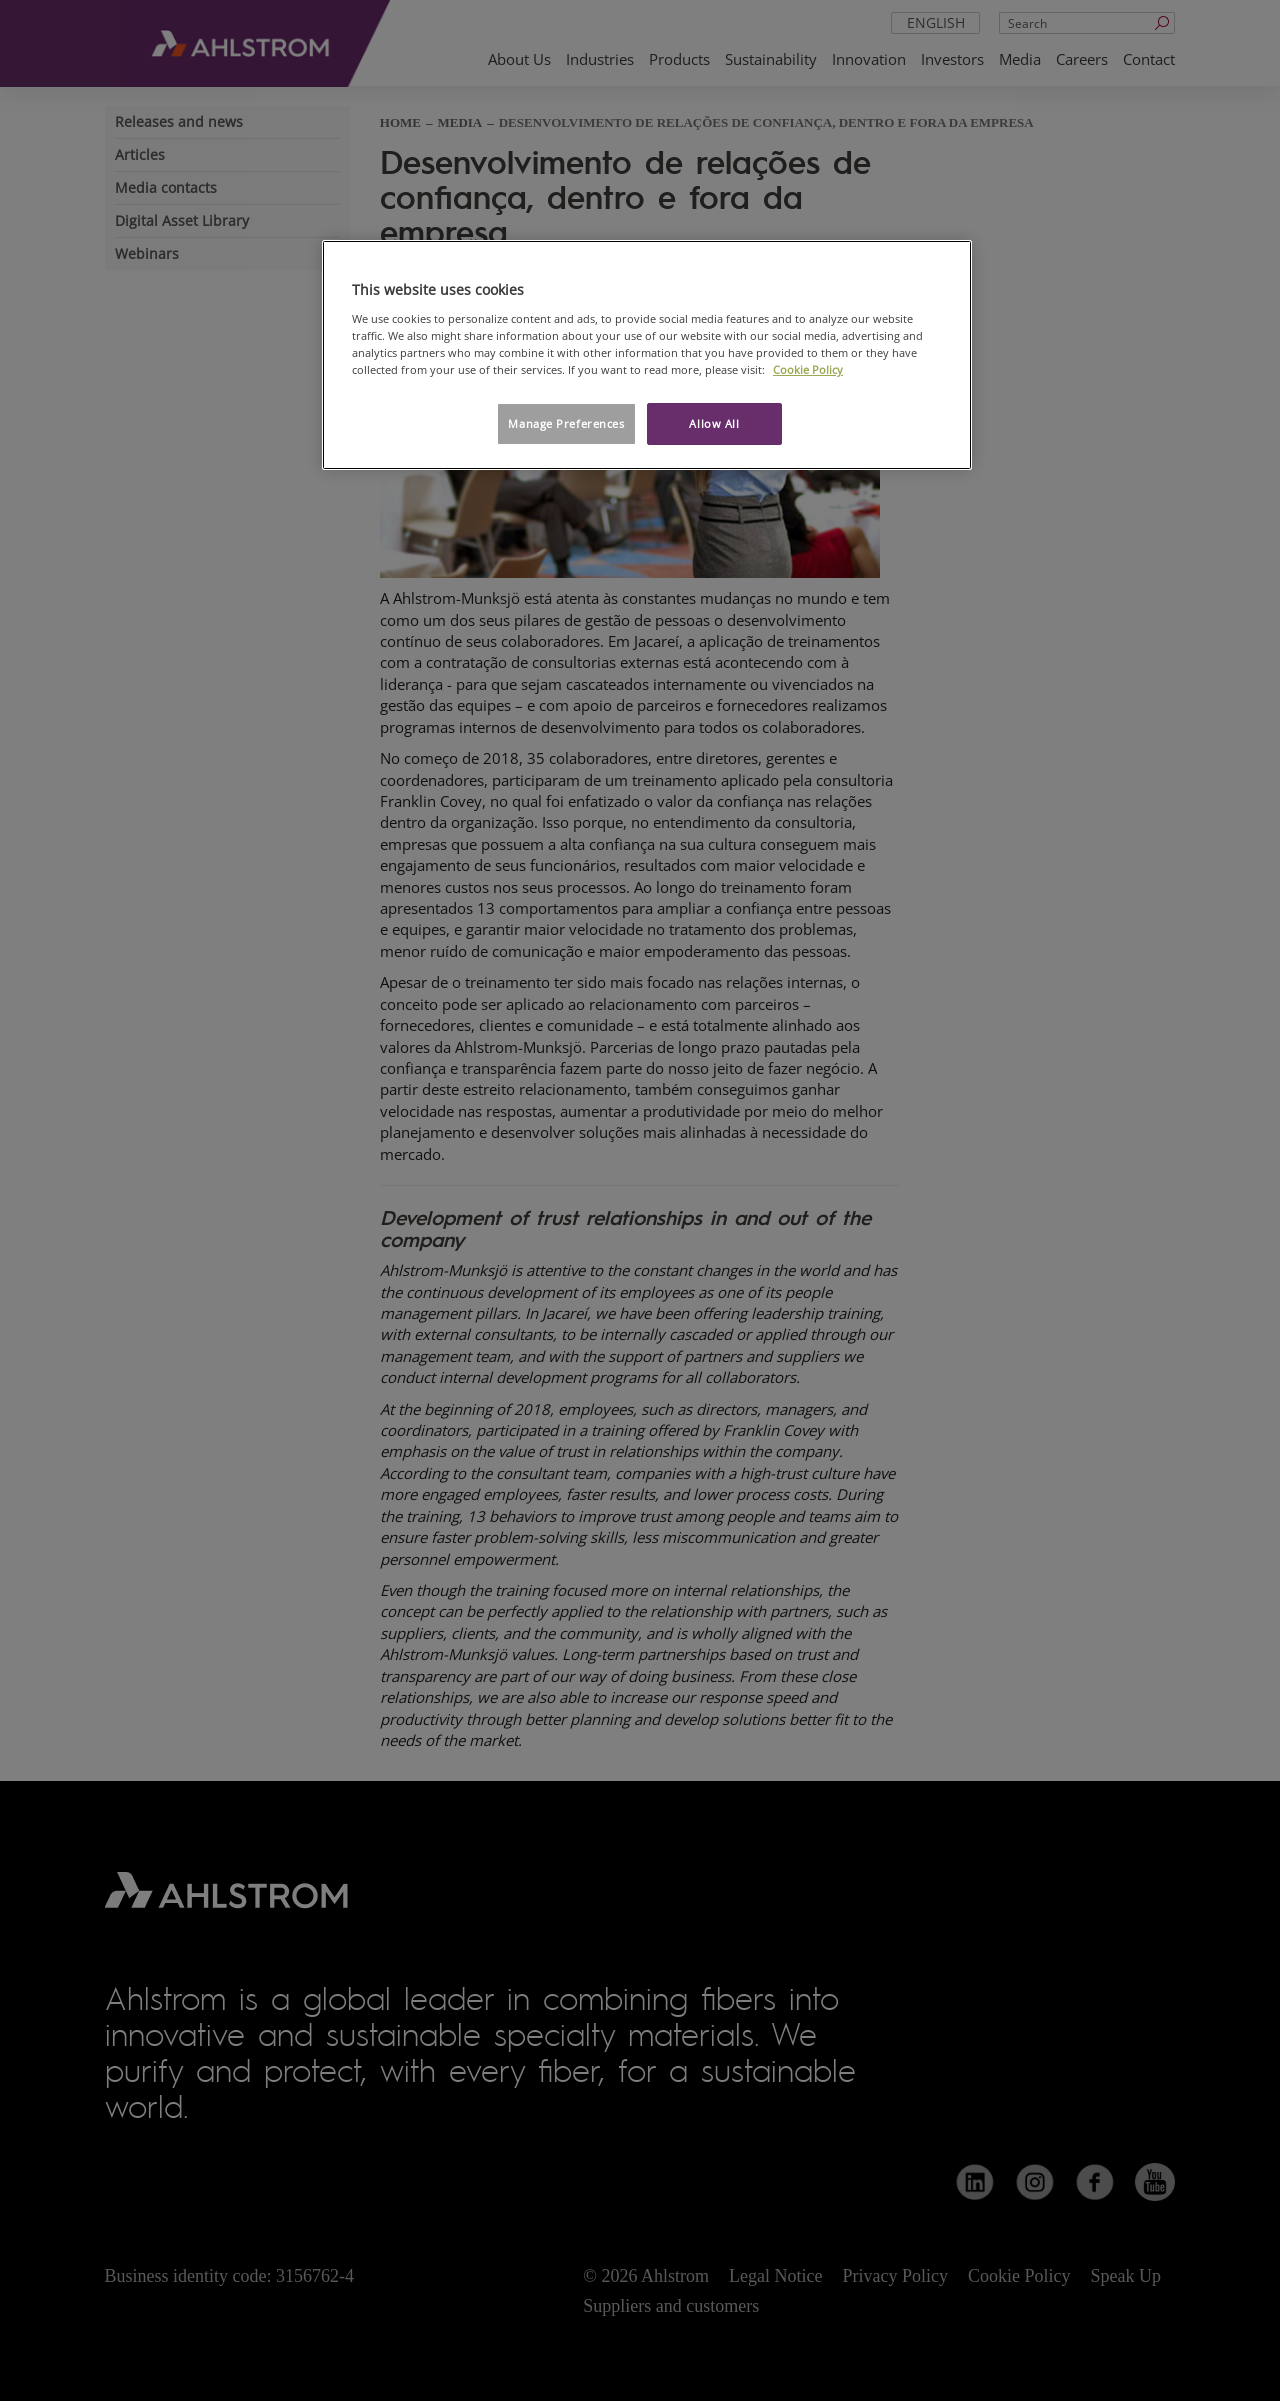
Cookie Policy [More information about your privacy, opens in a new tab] (808, 369)
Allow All (714, 423)
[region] (647, 355)
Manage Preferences (566, 423)
